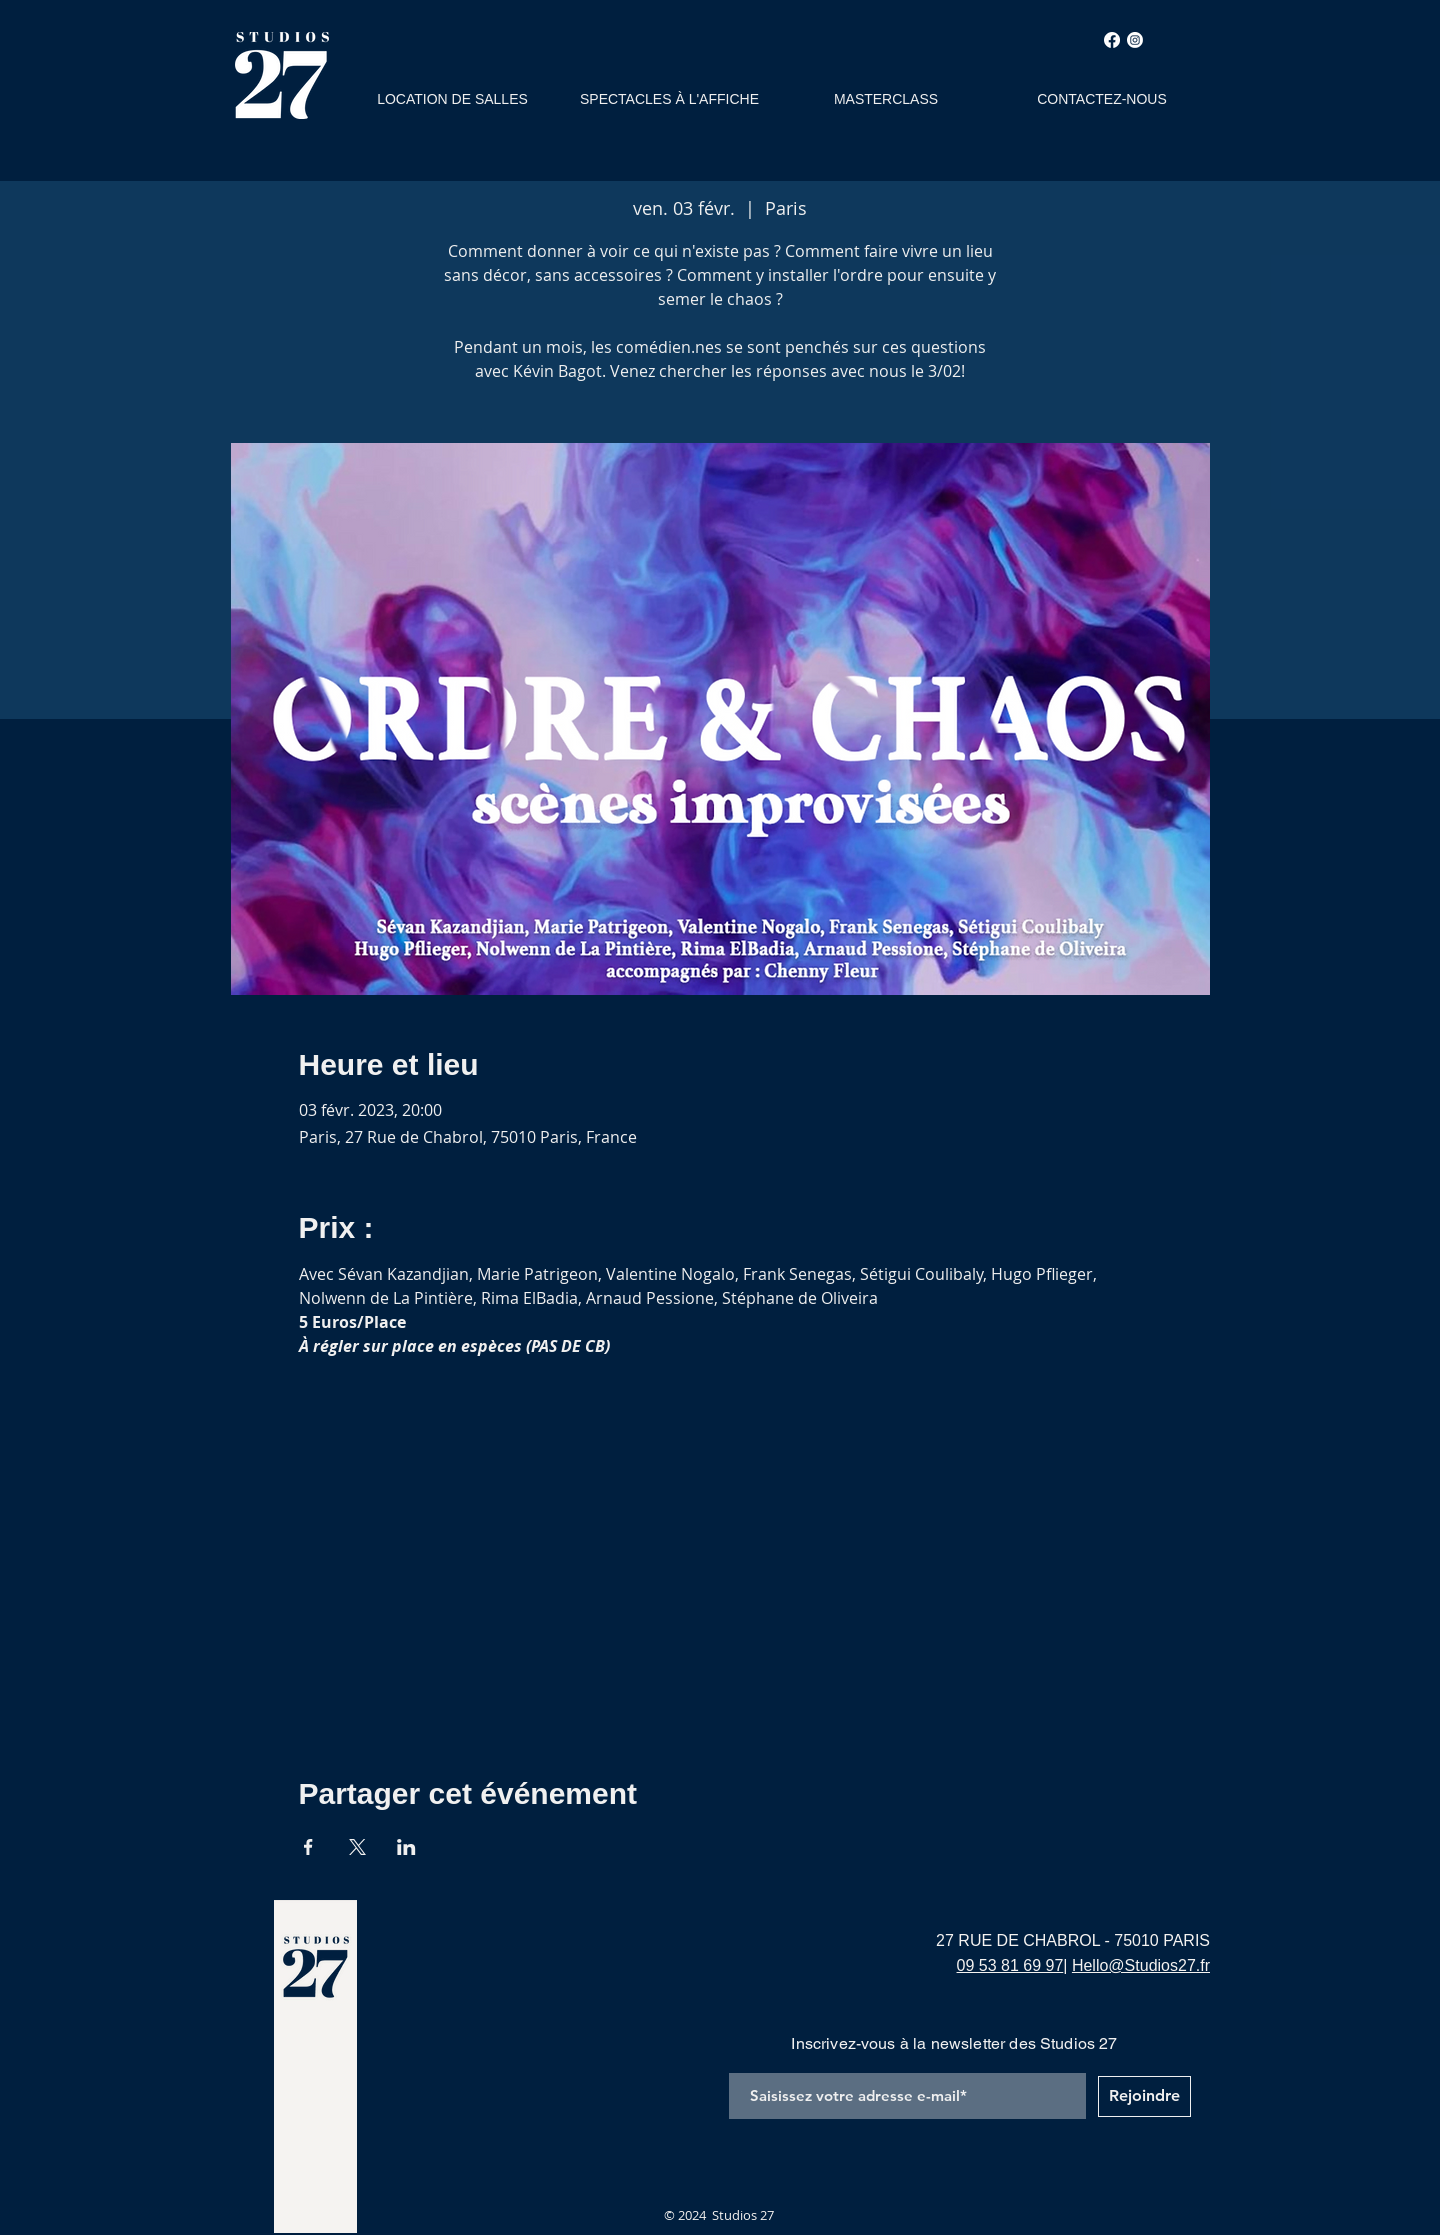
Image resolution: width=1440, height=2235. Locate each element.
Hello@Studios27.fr (1141, 1965)
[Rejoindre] (1144, 2096)
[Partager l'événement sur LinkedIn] (406, 1847)
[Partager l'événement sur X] (357, 1847)
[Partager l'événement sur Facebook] (308, 1847)
